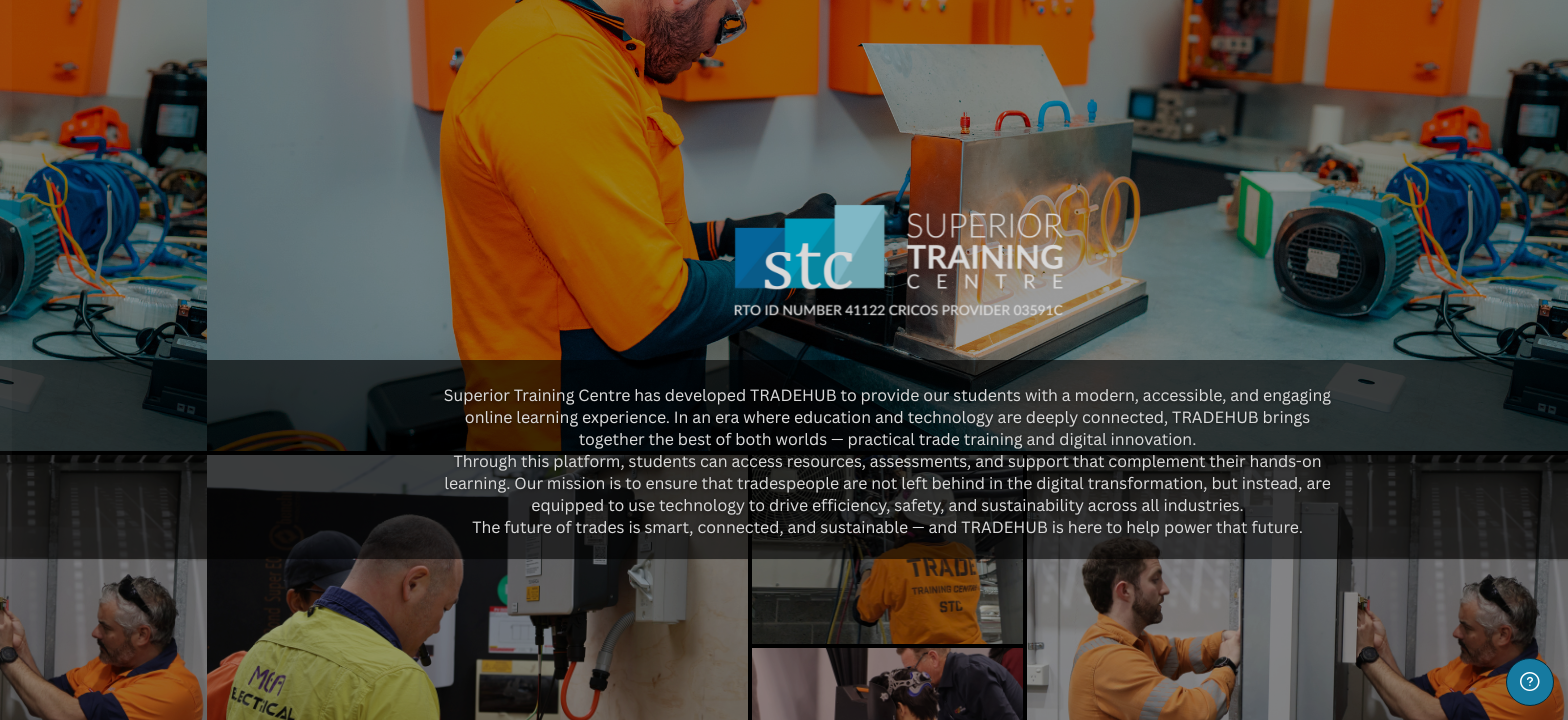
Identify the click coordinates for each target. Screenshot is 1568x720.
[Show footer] (1530, 682)
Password (68, 501)
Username (69, 399)
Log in (211, 655)
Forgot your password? (316, 598)
